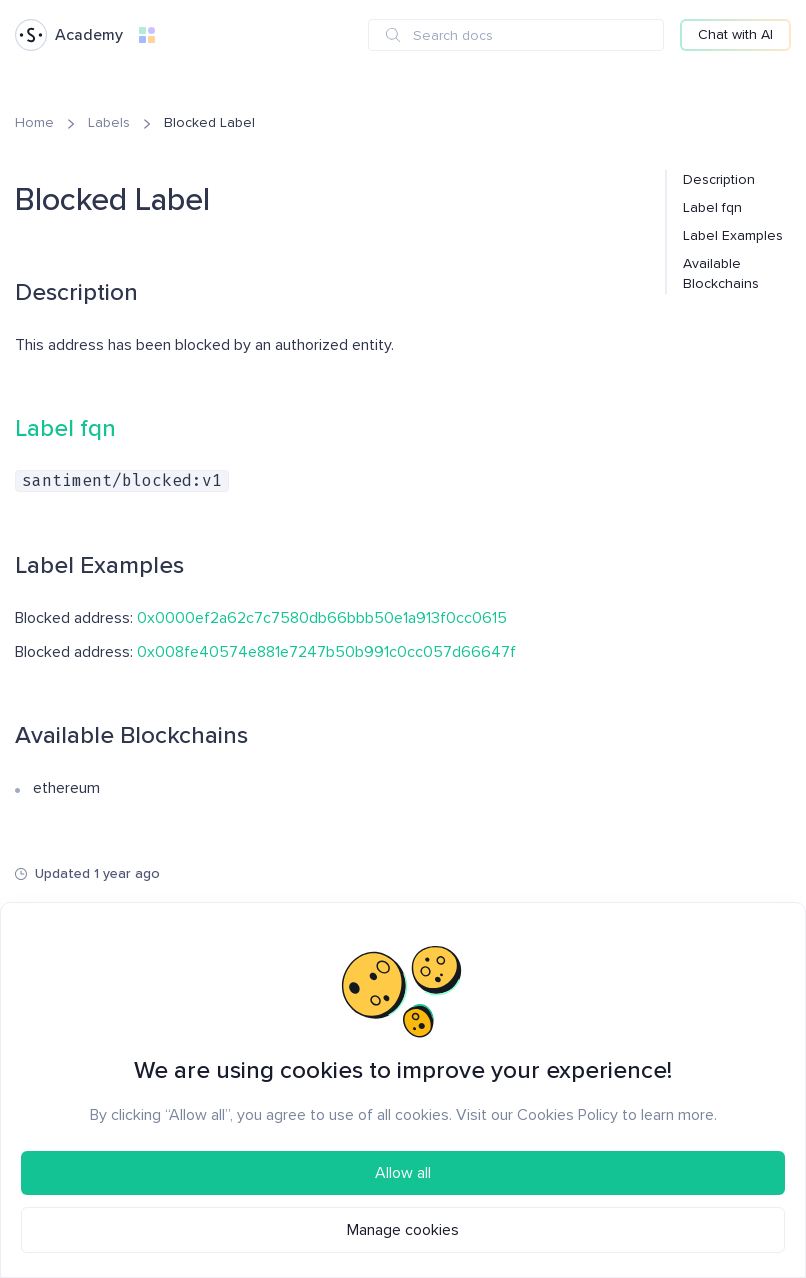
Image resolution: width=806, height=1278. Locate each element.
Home (34, 122)
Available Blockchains (721, 273)
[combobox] (516, 35)
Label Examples (733, 235)
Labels (109, 122)
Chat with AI (735, 34)
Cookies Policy (567, 1115)
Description (719, 179)
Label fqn (712, 207)
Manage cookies (403, 1230)
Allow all (403, 1173)
